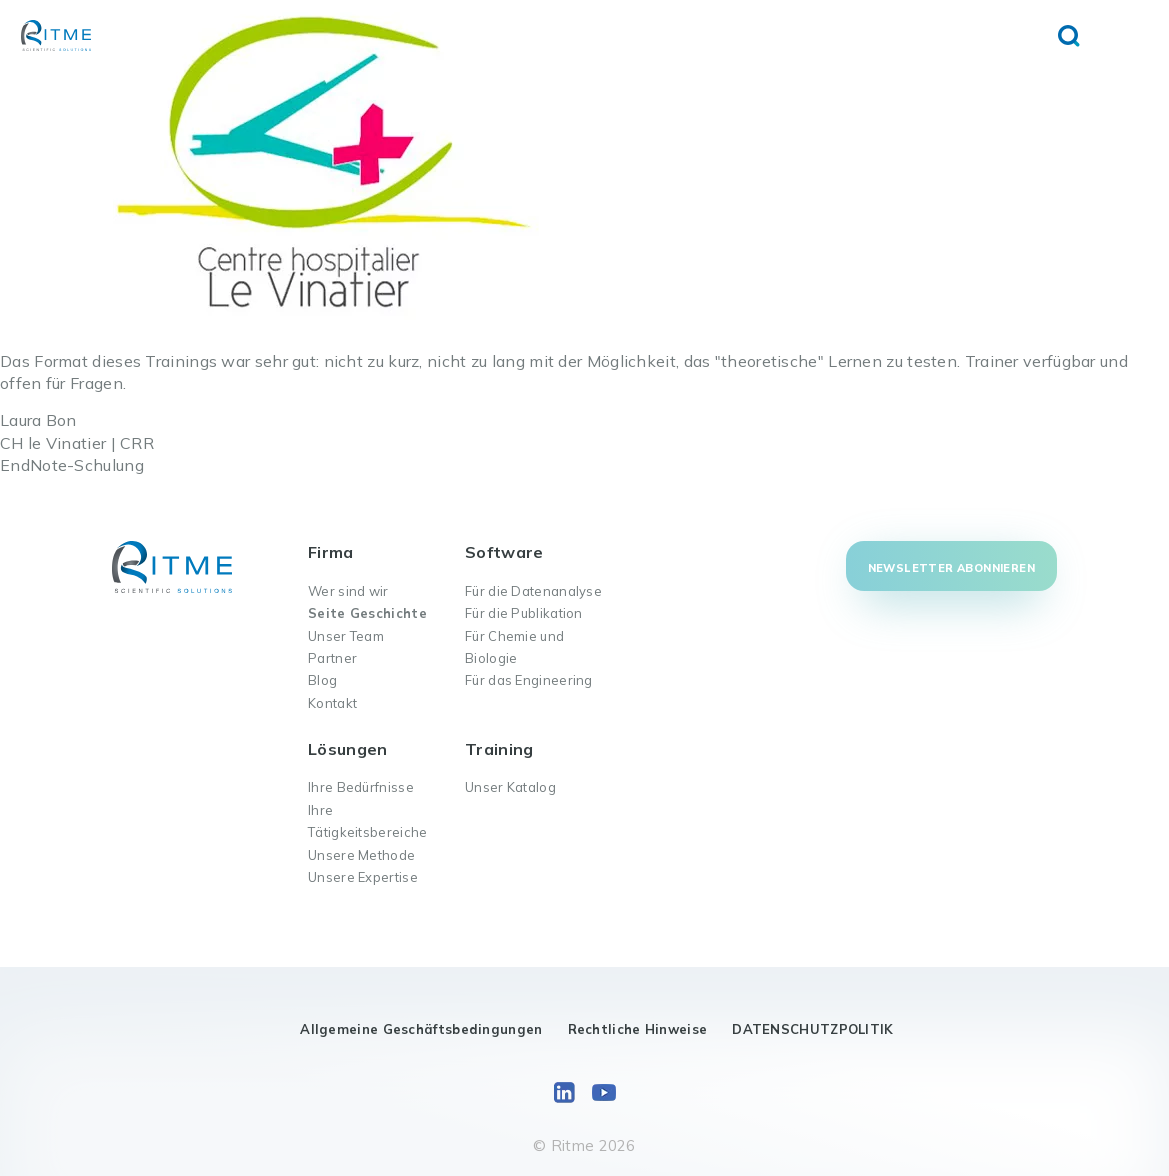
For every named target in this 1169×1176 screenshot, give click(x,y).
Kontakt (332, 703)
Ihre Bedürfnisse (361, 787)
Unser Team (346, 636)
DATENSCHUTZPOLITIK (812, 1029)
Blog (322, 680)
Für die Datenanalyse (533, 591)
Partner (332, 658)
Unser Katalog (510, 787)
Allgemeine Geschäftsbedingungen (421, 1029)
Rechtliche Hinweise (638, 1029)
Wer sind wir (348, 591)
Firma (331, 552)
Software (504, 552)
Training (499, 749)
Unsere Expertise (363, 877)
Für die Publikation (524, 613)
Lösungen (347, 749)
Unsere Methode (361, 855)
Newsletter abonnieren (951, 568)
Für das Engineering (529, 680)
